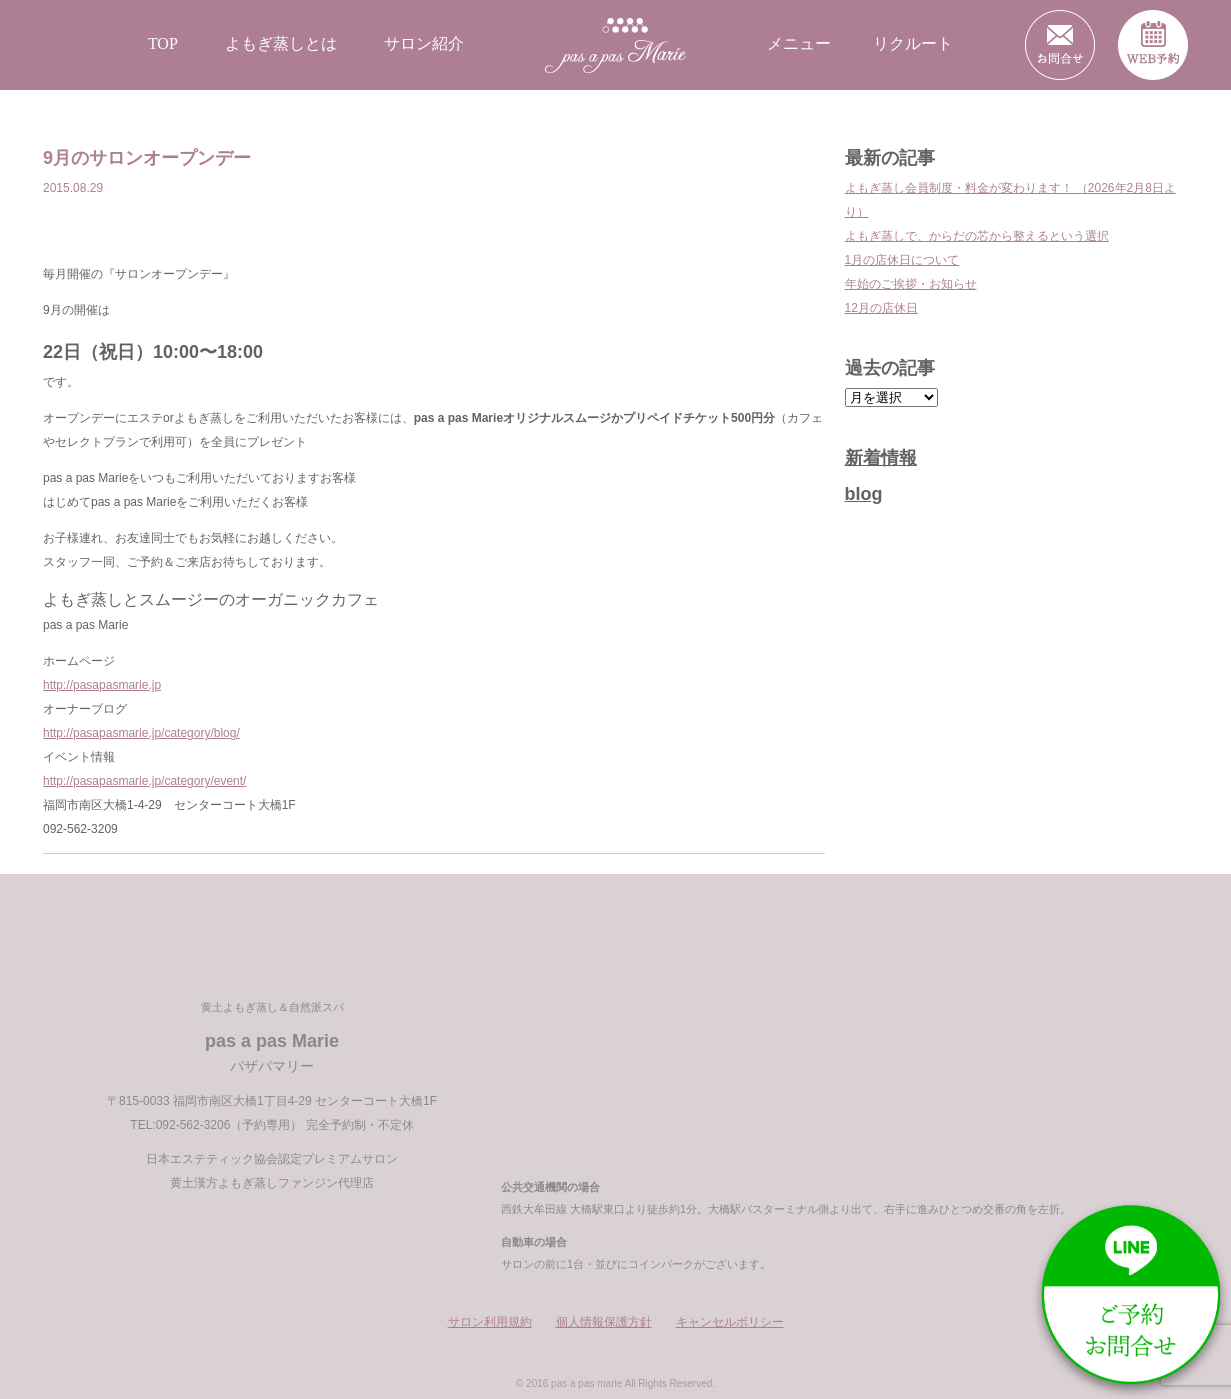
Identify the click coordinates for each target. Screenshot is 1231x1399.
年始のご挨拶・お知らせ (911, 284)
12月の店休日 (881, 308)
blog (864, 494)
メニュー (799, 43)
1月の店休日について (902, 260)
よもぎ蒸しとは (281, 43)
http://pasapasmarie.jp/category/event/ (144, 781)
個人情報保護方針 (604, 1322)
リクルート (913, 43)
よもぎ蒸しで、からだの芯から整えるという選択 (977, 236)
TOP (163, 43)
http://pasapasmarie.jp (102, 685)
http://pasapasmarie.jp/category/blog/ (141, 733)
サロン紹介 (424, 43)
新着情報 (881, 458)
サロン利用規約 (490, 1322)
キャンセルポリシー (730, 1322)
